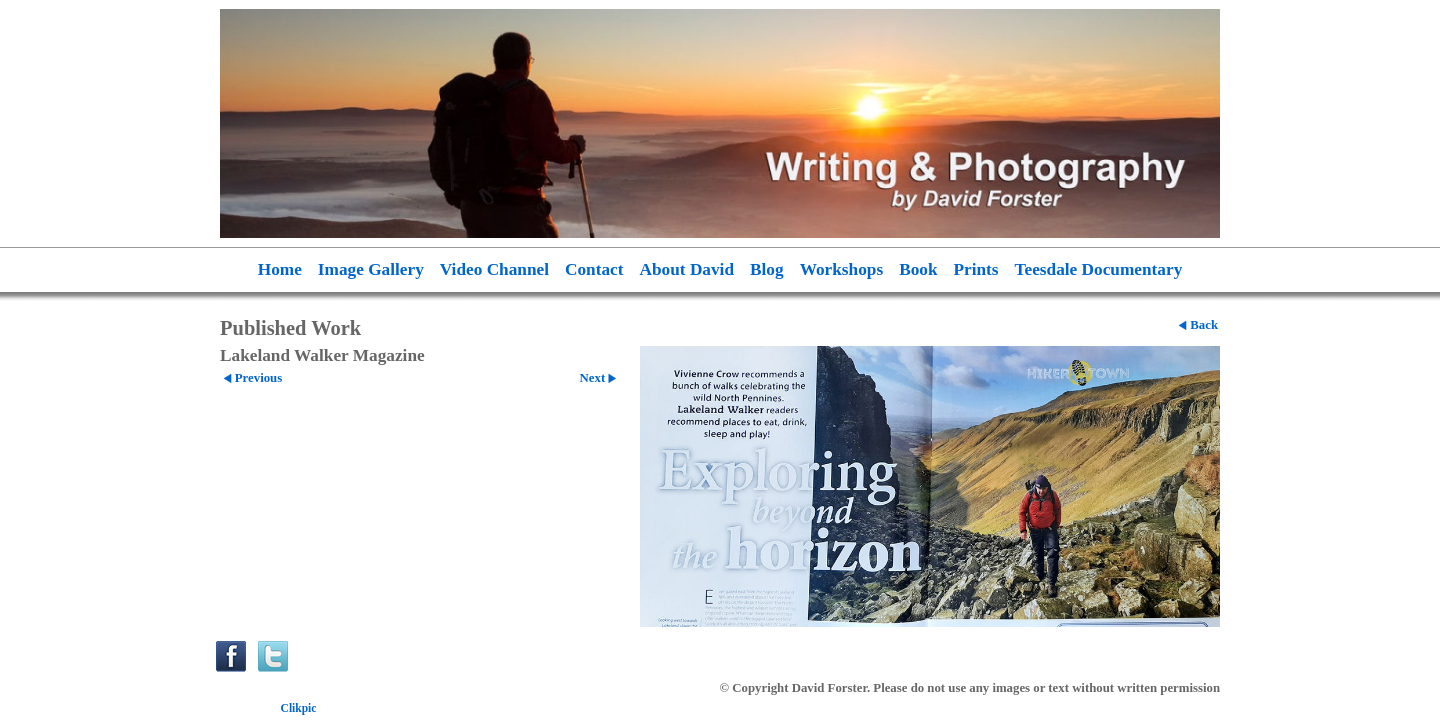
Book (918, 269)
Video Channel (494, 269)
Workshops (842, 269)
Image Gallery (371, 269)
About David (687, 269)
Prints (976, 269)
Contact (594, 269)
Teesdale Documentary (1099, 269)
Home (280, 269)
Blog (767, 269)
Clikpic (299, 708)
